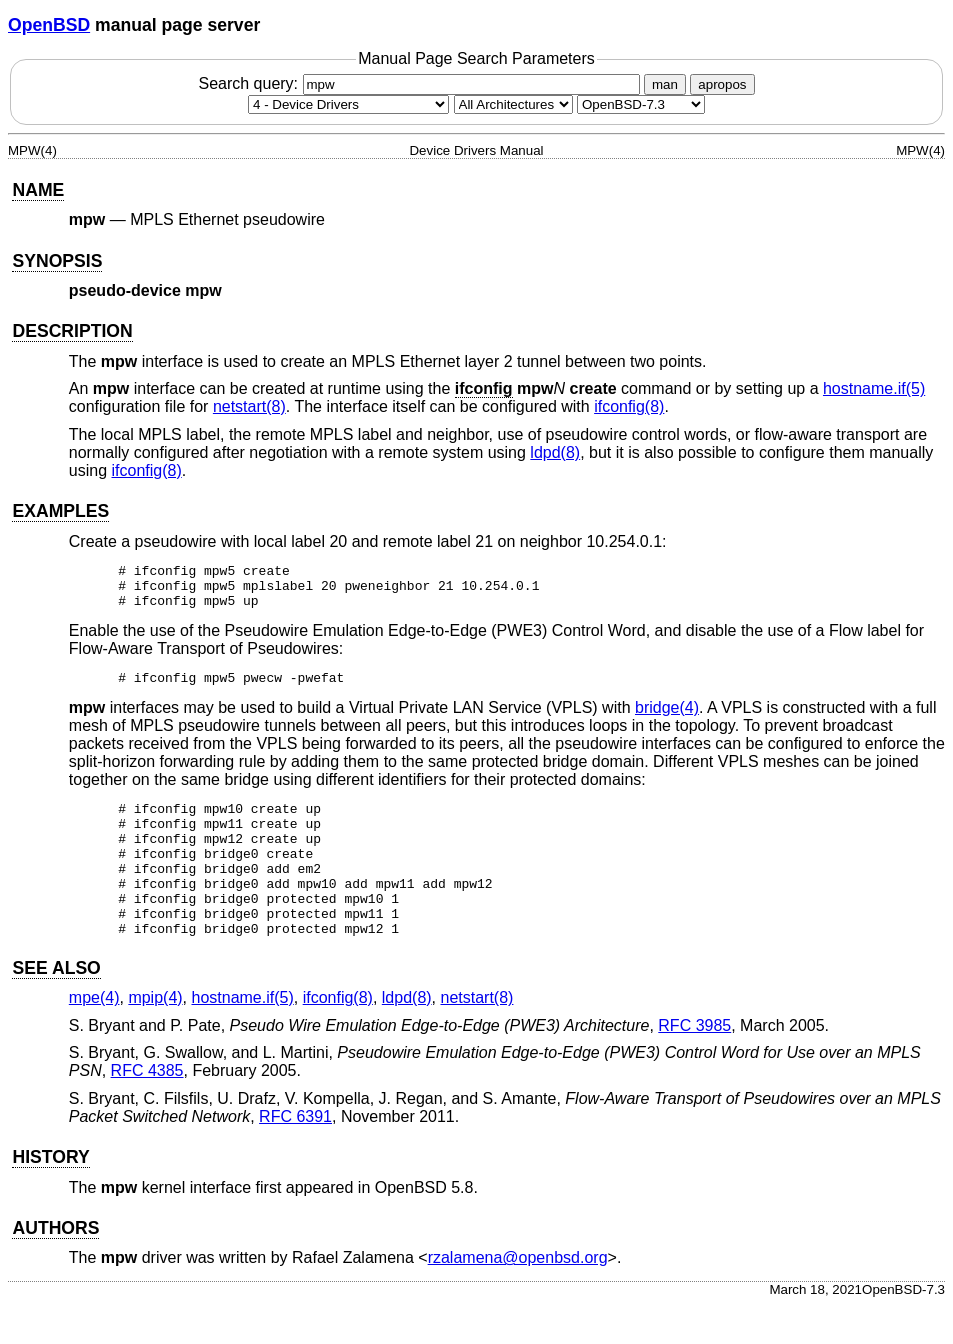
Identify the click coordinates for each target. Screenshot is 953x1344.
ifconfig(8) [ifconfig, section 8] (629, 406)
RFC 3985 (694, 1064)
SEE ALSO (56, 1007)
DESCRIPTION (72, 331)
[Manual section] (348, 104)
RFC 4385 (147, 1109)
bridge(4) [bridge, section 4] (667, 719)
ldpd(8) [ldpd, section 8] (555, 452)
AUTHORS (55, 1267)
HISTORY (50, 1196)
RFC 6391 (295, 1155)
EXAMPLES (60, 511)
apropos (722, 84)
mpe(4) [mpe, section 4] (94, 1036)
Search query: (421, 83)
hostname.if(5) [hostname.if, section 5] (874, 388)
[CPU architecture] (513, 104)
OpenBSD (49, 25)
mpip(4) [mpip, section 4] (155, 1036)
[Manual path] (641, 104)
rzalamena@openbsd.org (518, 1296)
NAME (38, 190)
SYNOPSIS (57, 261)
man (665, 84)
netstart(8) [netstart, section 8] (249, 406)
